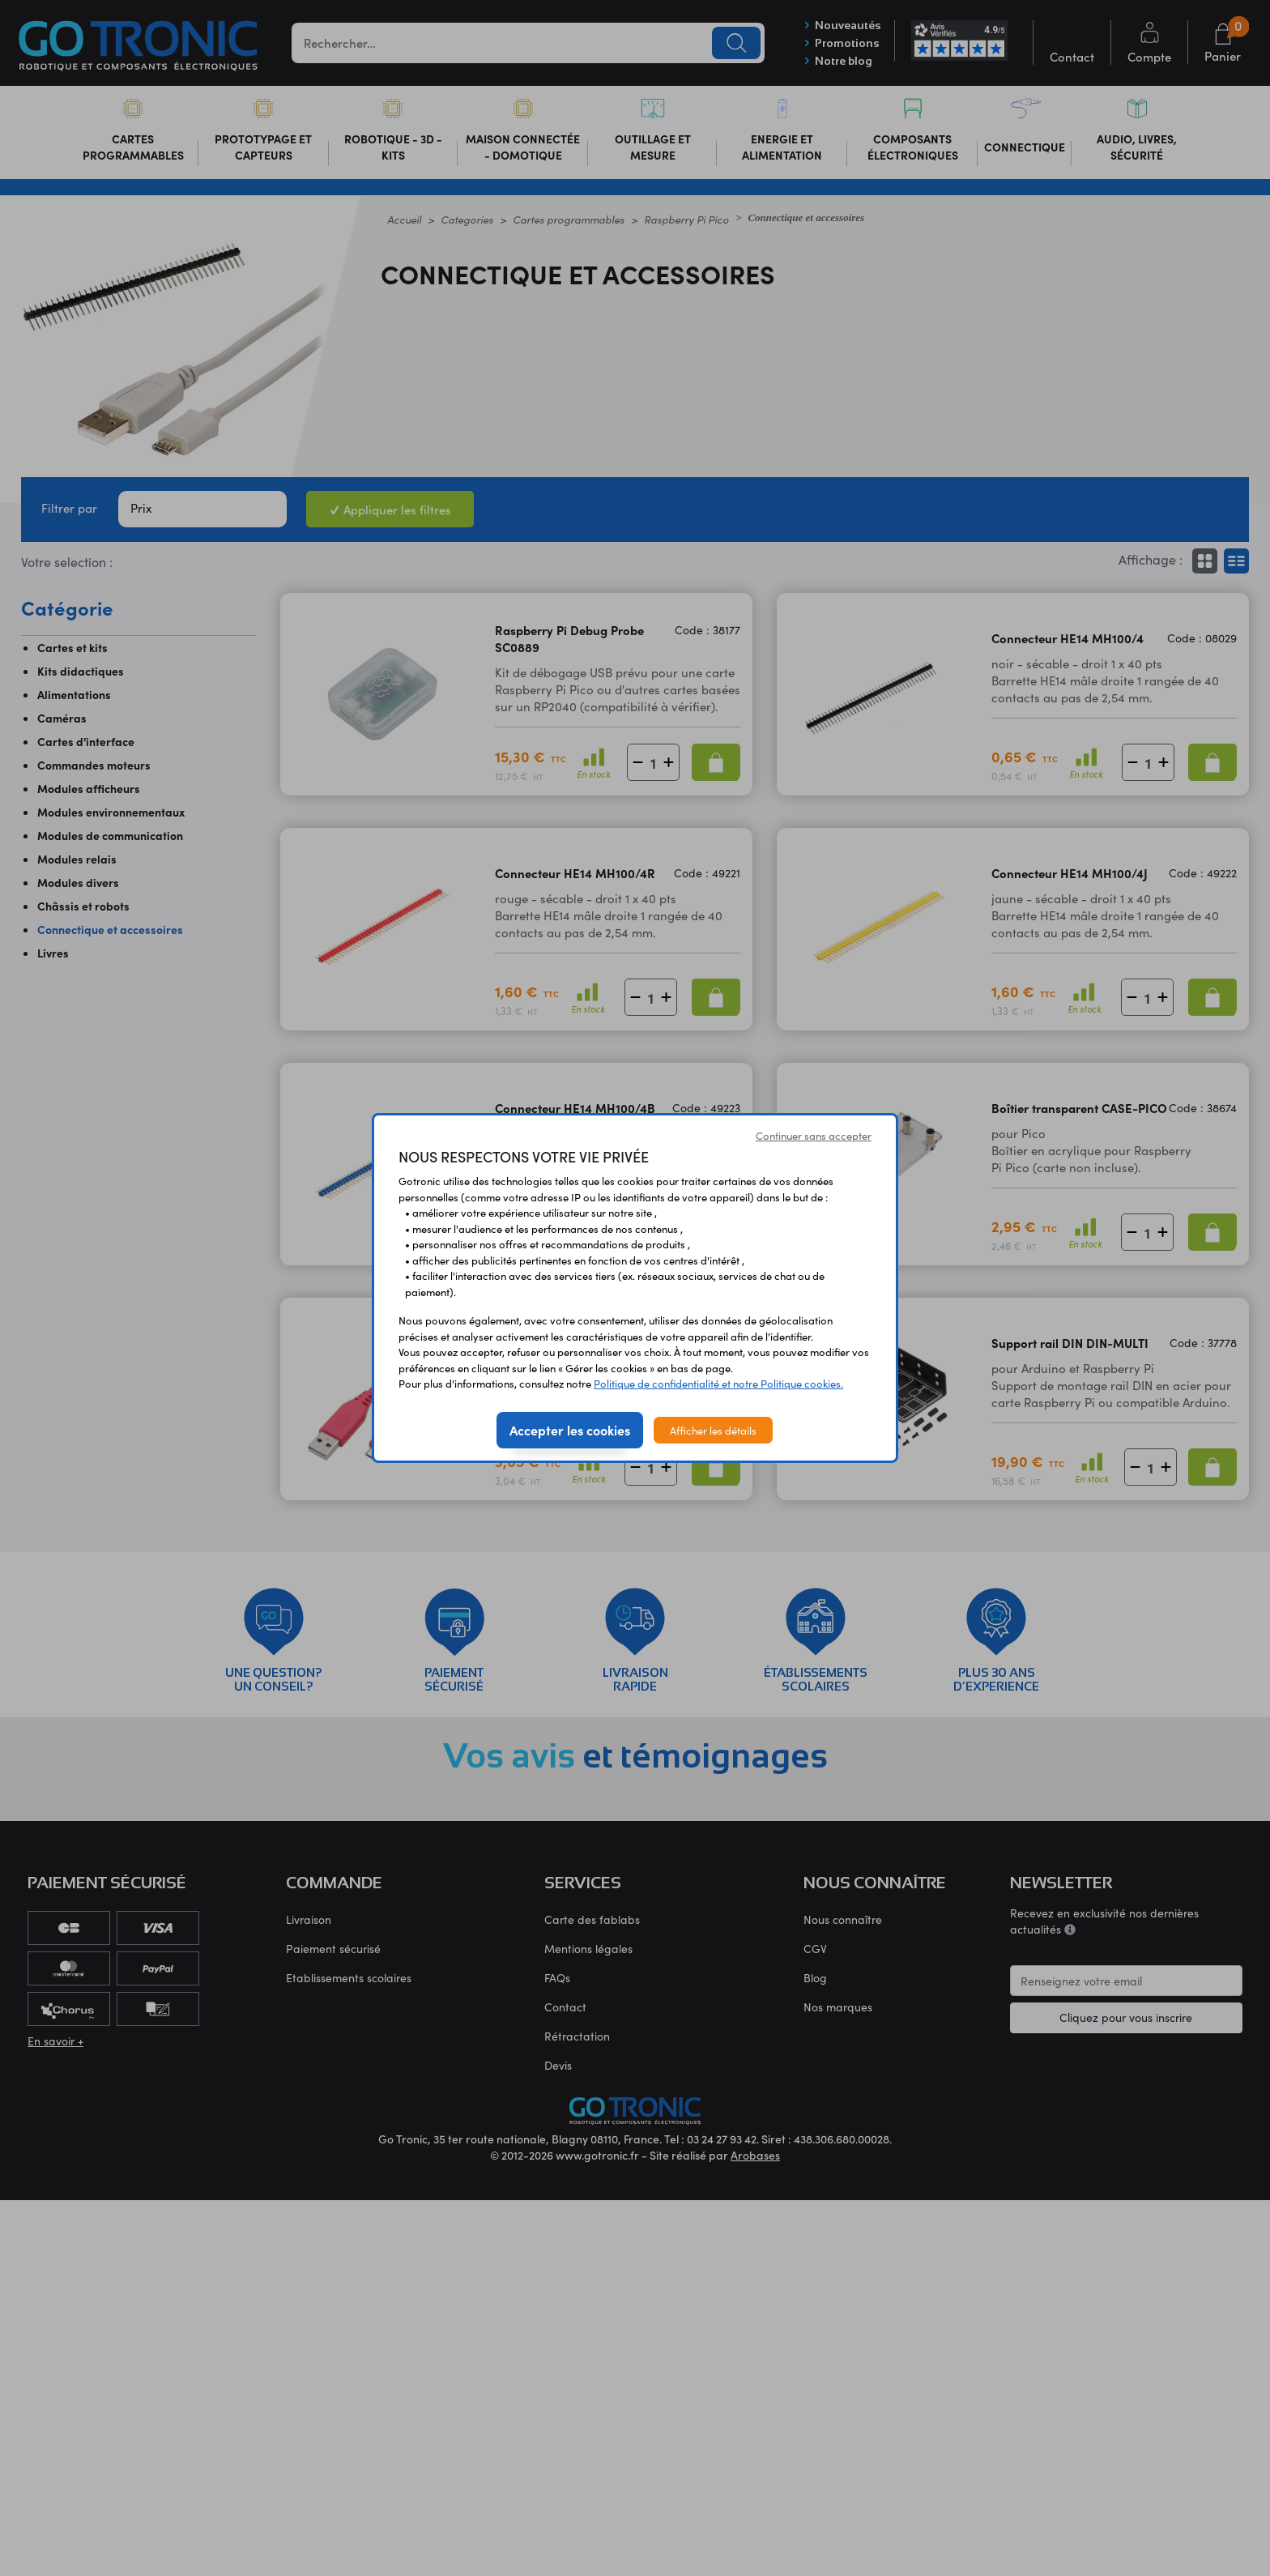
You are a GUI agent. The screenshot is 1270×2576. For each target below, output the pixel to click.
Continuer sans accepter (814, 1135)
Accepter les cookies (569, 1430)
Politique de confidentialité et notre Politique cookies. (718, 1383)
